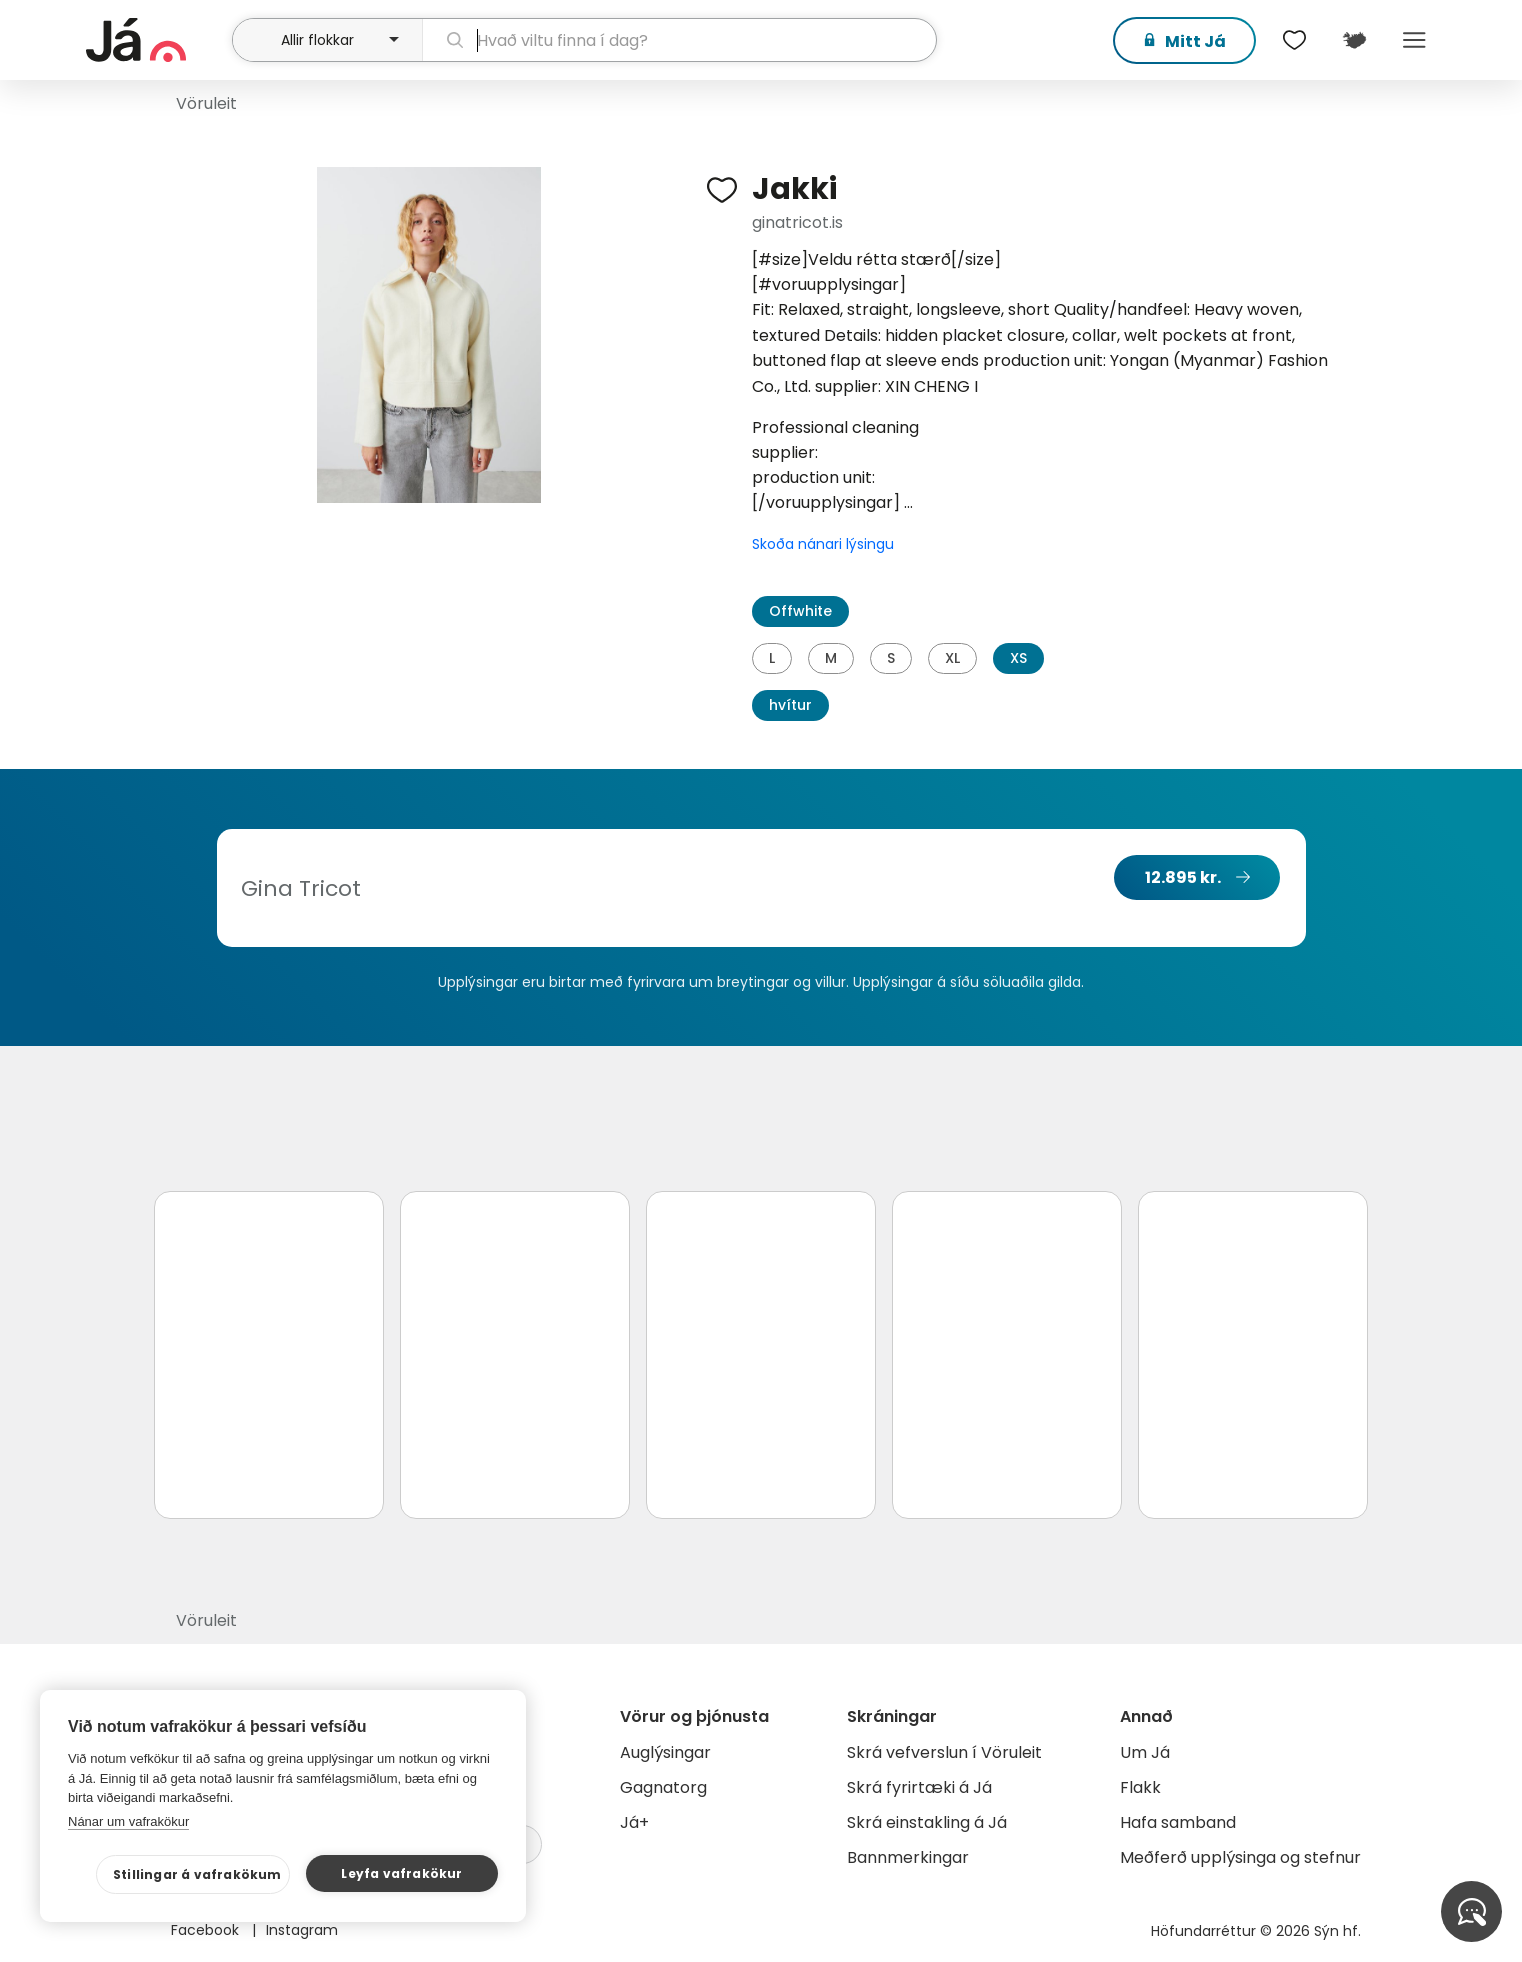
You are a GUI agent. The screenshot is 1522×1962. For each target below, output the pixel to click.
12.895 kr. (1183, 877)
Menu (1414, 40)
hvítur (790, 705)
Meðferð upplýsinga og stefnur (1240, 1857)
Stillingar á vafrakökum (197, 1874)
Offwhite (800, 611)
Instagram (302, 1930)
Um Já (1145, 1752)
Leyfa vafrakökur (401, 1873)
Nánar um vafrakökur (128, 1821)
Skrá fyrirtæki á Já (919, 1787)
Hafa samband (1178, 1822)
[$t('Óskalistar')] (1294, 40)
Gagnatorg (663, 1787)
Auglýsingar (665, 1752)
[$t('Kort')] (1354, 40)
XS (1018, 658)
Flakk (1140, 1787)
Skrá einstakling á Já (927, 1822)
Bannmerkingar (908, 1857)
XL (952, 658)
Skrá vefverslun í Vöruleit (944, 1752)
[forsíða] (156, 40)
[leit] (679, 40)
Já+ (634, 1822)
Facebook (207, 1930)
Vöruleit (206, 103)
